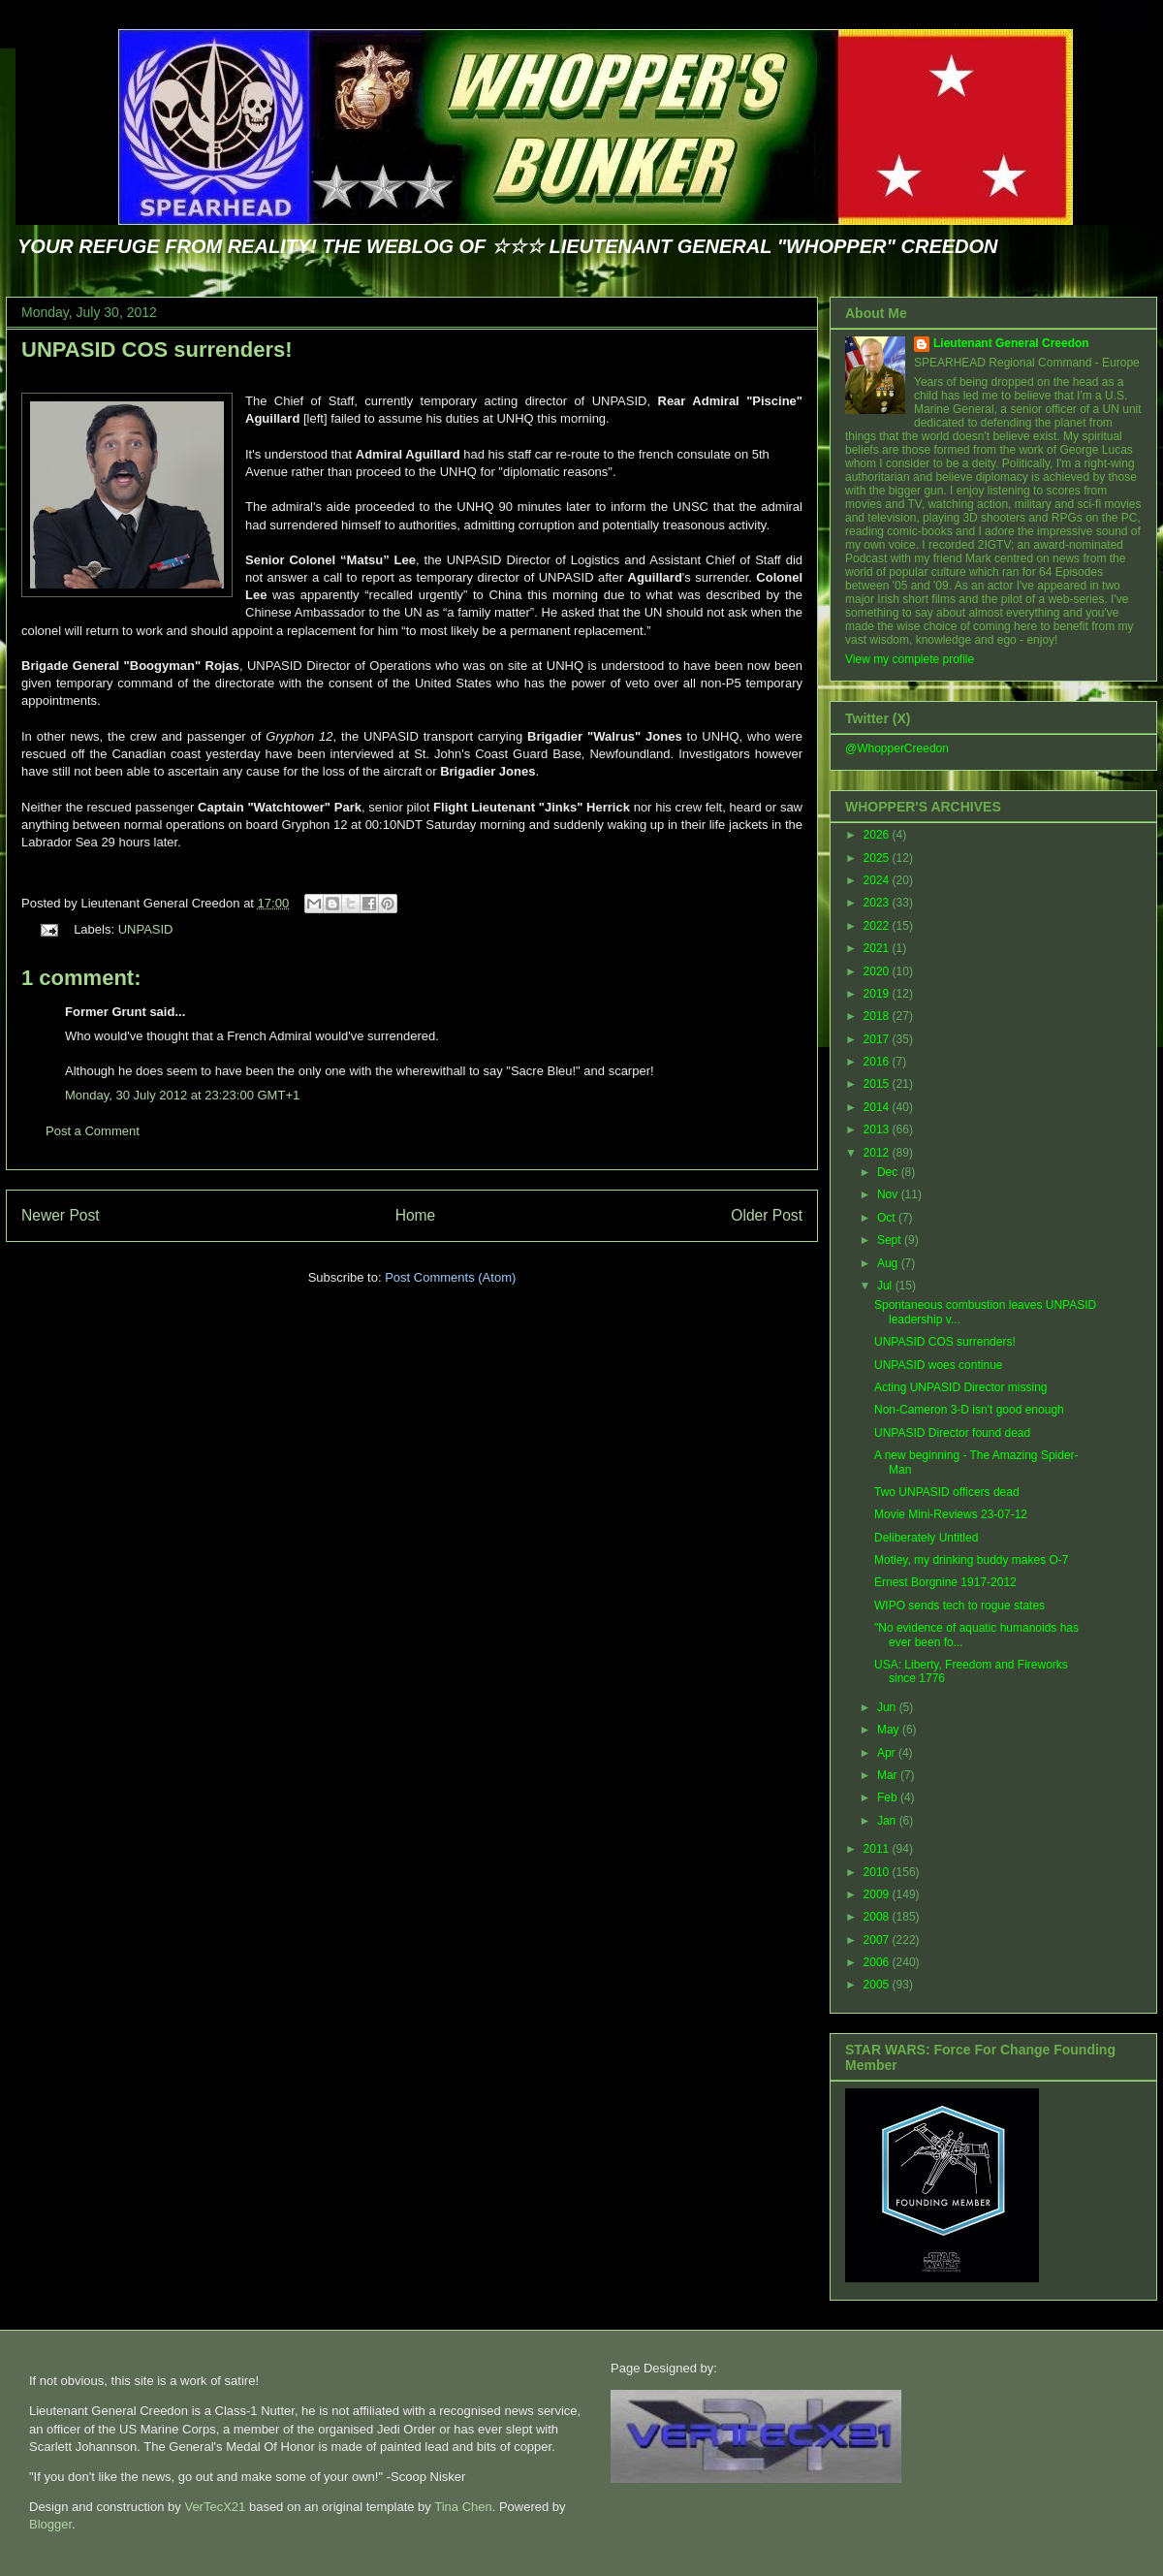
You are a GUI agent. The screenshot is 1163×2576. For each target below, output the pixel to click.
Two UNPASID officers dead (947, 1492)
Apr (887, 1753)
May (889, 1729)
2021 (878, 948)
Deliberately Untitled (926, 1537)
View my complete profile (909, 659)
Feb (888, 1797)
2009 (878, 1894)
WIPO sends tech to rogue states (959, 1605)
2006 (878, 1962)
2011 (878, 1849)
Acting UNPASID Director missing (961, 1387)
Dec (889, 1172)
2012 (878, 1153)
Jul (886, 1285)
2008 (878, 1917)
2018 (878, 1016)
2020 (878, 971)
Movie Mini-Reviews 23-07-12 (950, 1514)
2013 (878, 1129)
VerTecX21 (214, 2506)
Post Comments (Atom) (450, 1277)
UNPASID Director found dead (952, 1433)
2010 (878, 1872)
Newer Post (60, 1215)
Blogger (50, 2524)
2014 (878, 1107)
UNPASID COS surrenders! (157, 349)
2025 (878, 858)
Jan (888, 1821)
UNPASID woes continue (938, 1365)
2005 (878, 1984)
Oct (887, 1217)
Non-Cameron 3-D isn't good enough (969, 1409)
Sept (890, 1240)
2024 (878, 880)
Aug (889, 1263)
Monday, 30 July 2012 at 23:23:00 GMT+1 (182, 1095)
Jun (888, 1707)
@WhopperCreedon (897, 748)
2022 (878, 926)
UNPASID (145, 929)
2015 (878, 1084)
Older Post (766, 1215)
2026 (878, 835)
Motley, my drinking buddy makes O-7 (971, 1560)
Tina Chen (463, 2506)
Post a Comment (93, 1131)
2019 (878, 994)
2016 (878, 1061)
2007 (878, 1940)
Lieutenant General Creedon (1011, 343)
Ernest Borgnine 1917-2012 (945, 1582)
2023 (878, 902)
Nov (889, 1194)
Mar (888, 1775)
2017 (878, 1039)
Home (415, 1215)
